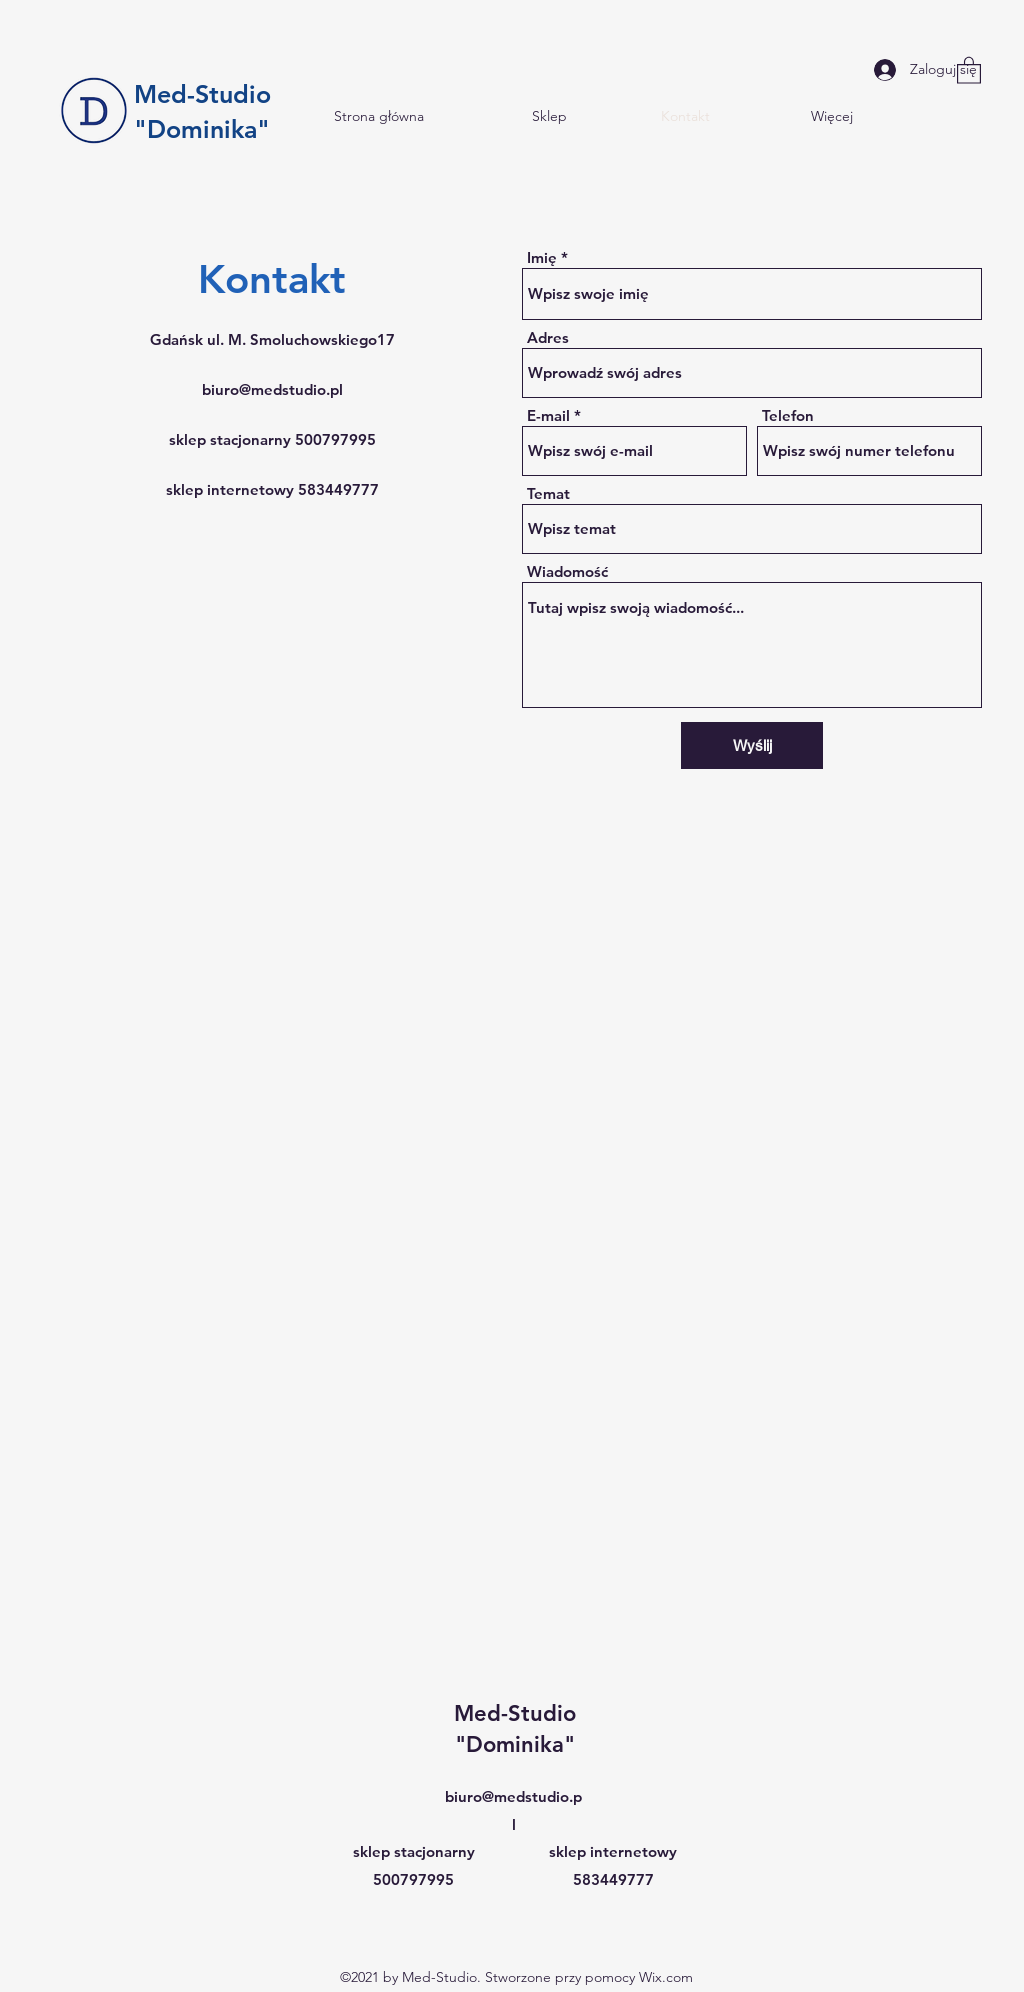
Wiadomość (567, 571)
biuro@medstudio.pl (272, 389)
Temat (548, 493)
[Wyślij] (752, 745)
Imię (542, 257)
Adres (548, 337)
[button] (969, 69)
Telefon (788, 415)
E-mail (548, 415)
